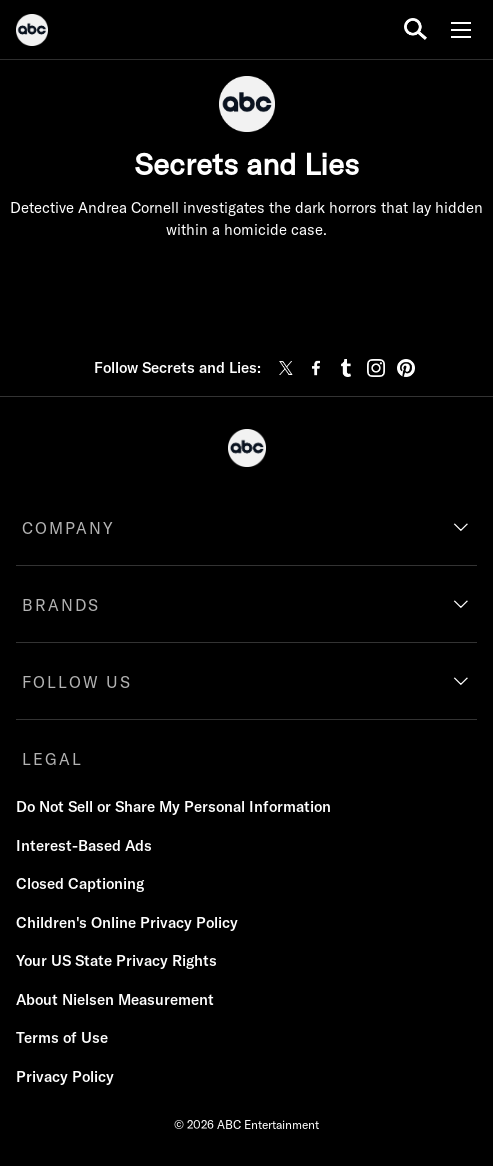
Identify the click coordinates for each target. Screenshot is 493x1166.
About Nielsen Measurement (115, 999)
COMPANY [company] (68, 528)
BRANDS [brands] (61, 605)
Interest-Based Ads (84, 845)
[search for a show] (415, 29)
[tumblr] (346, 368)
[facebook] (316, 368)
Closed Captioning (80, 883)
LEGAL (52, 759)
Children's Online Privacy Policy (127, 922)
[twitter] (286, 368)
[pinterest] (406, 368)
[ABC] (32, 33)
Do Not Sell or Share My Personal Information (173, 806)
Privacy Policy (65, 1076)
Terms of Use (62, 1037)
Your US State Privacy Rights (116, 960)
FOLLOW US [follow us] (77, 682)
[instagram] (376, 368)
